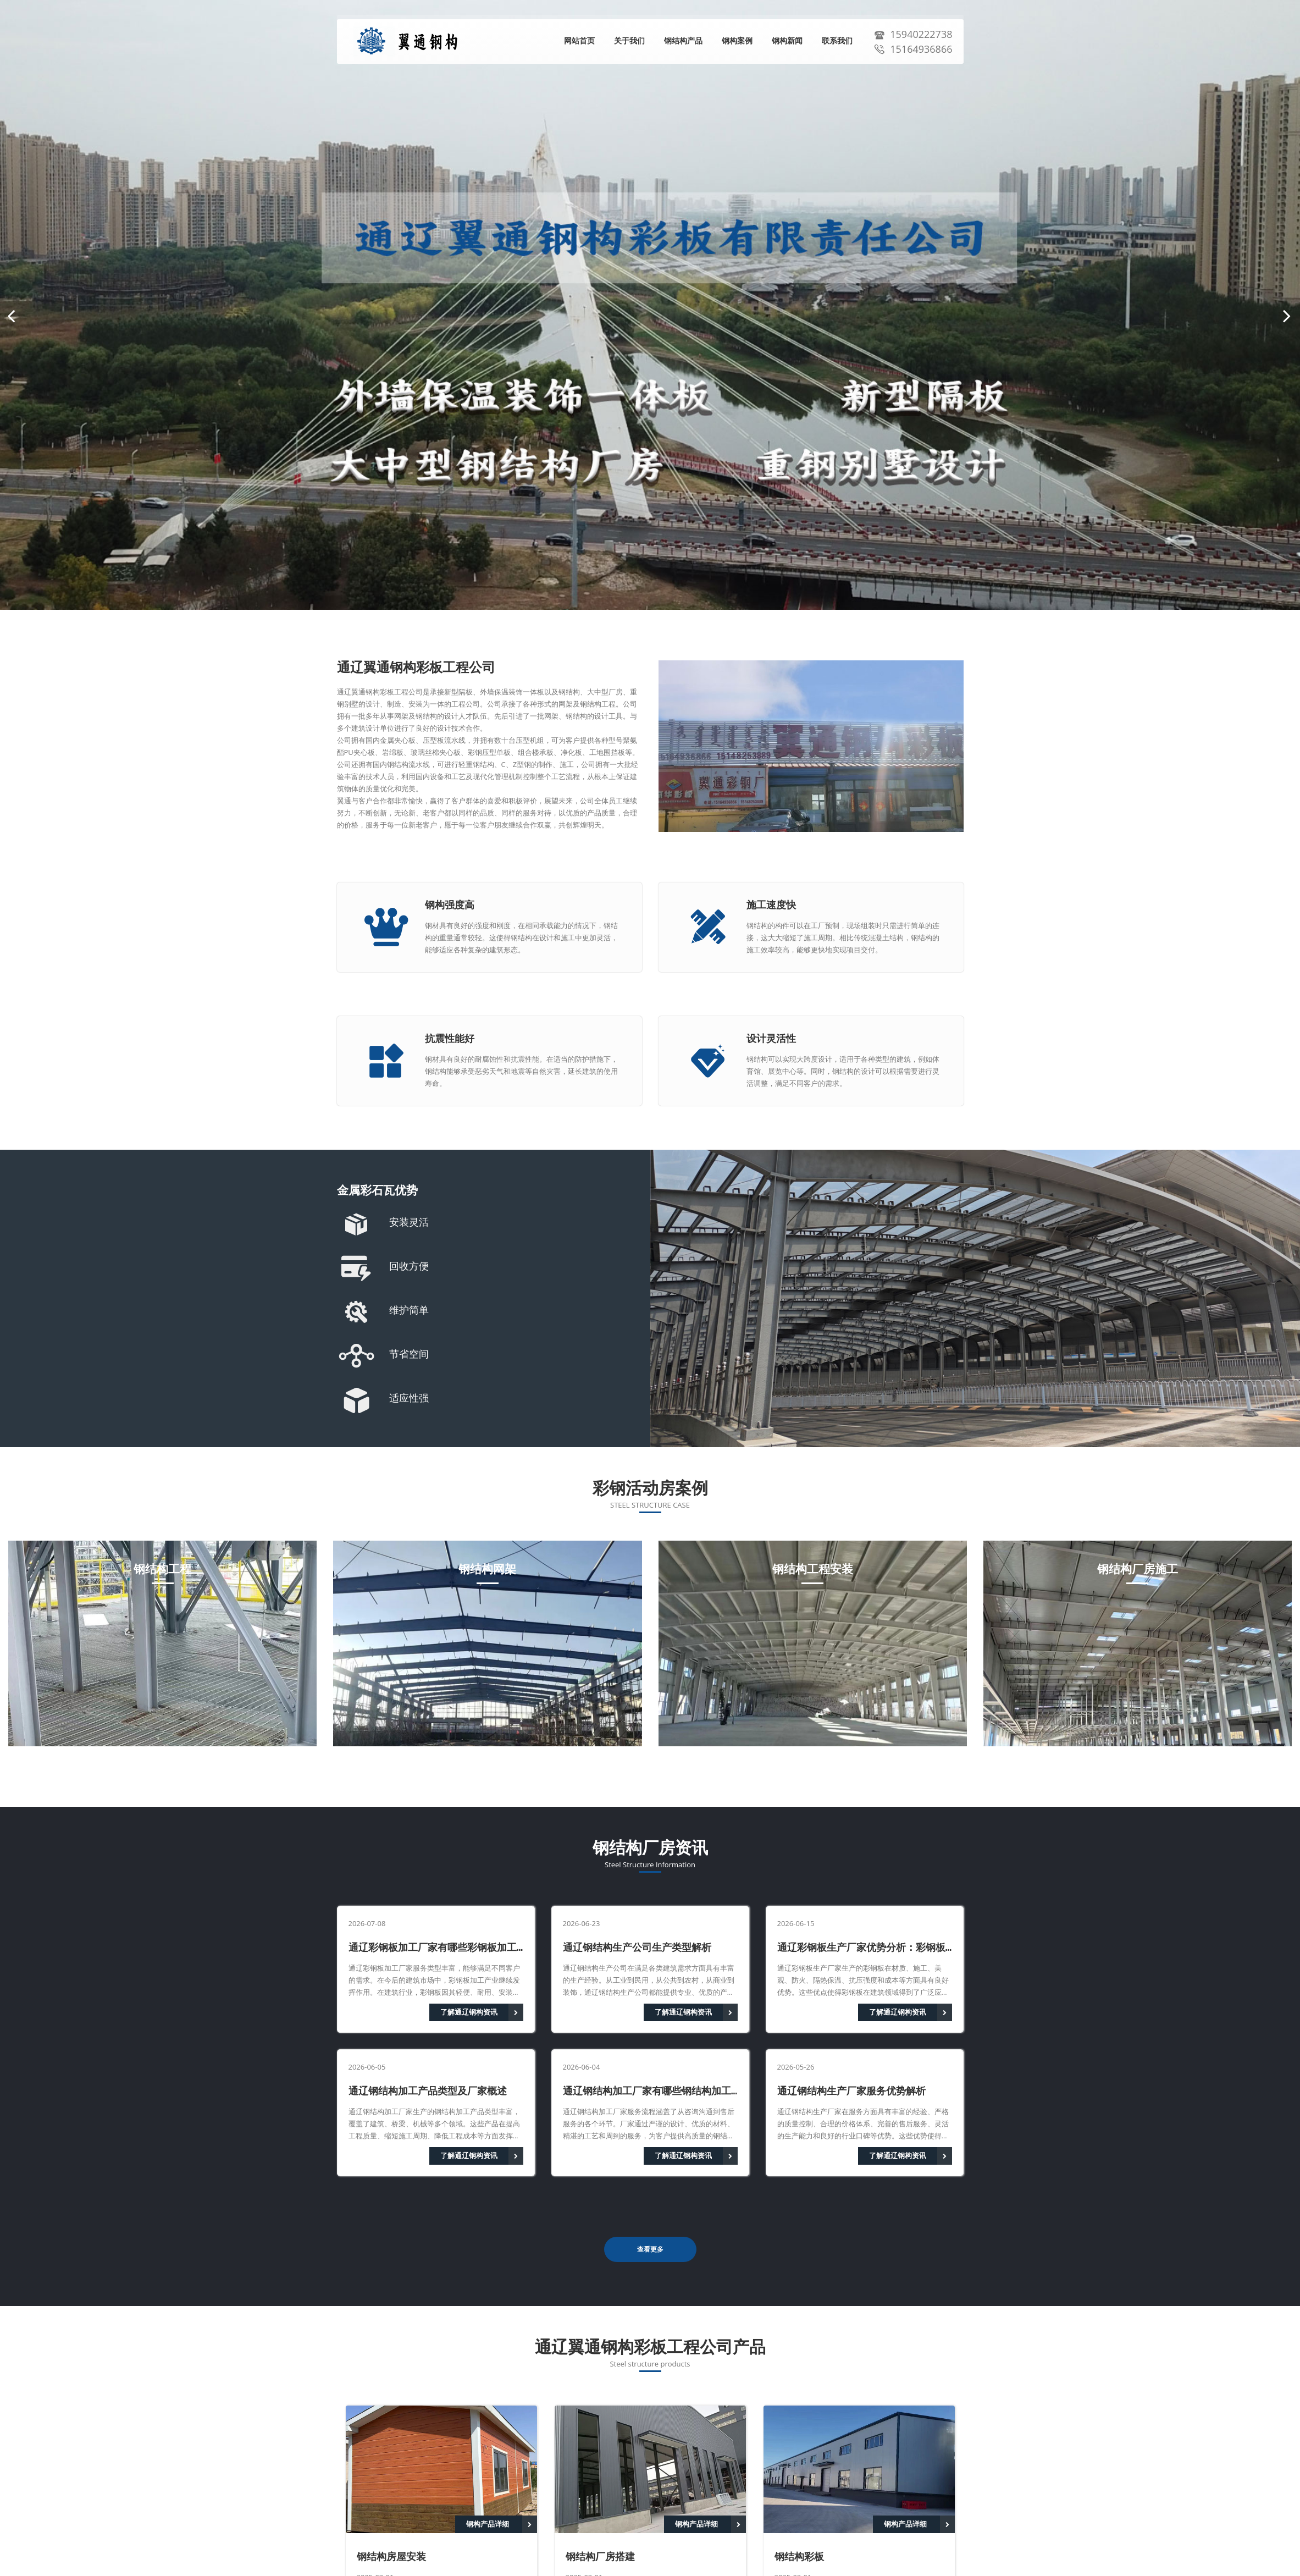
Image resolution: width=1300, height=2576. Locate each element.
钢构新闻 (787, 40)
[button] (11, 316)
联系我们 (837, 40)
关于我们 (629, 40)
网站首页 (579, 40)
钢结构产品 (683, 40)
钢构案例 (737, 40)
